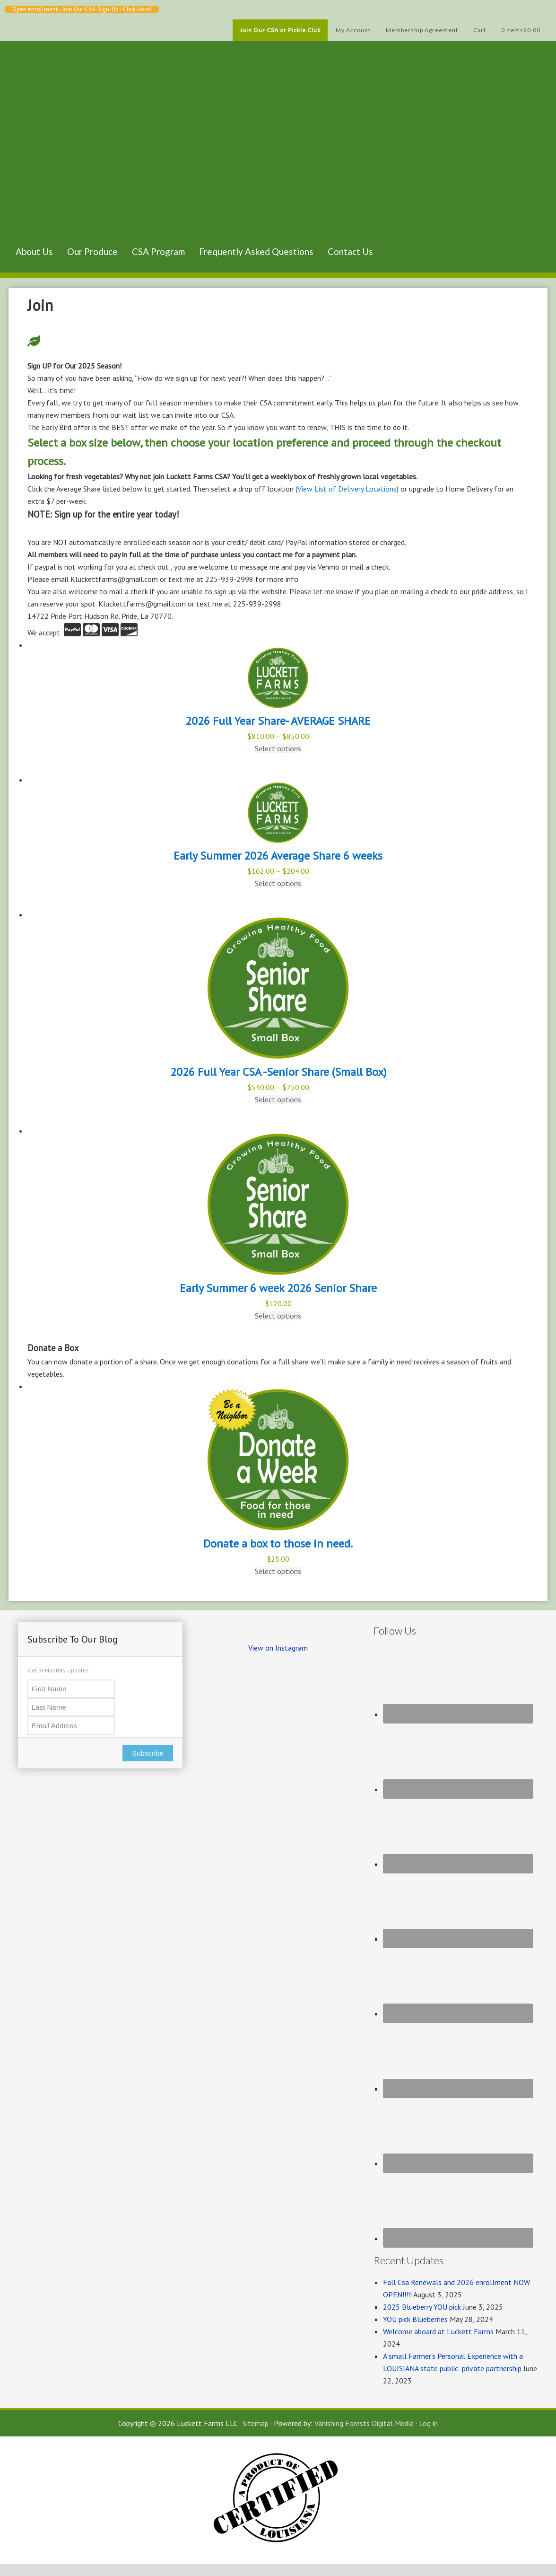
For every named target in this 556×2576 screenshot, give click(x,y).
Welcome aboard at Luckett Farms (438, 2331)
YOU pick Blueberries (415, 2319)
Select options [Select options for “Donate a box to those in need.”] (278, 1571)
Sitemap (256, 2423)
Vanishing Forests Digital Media (364, 2423)
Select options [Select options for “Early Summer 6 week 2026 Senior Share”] (278, 1315)
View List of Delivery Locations (347, 488)
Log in (428, 2423)
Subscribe (148, 1753)
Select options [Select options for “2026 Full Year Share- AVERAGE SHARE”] (278, 748)
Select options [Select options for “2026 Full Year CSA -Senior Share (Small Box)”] (278, 1099)
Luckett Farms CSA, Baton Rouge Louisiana (56, 153)
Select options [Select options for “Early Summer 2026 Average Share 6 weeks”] (278, 883)
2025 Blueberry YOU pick (422, 2307)
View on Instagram (278, 1648)
